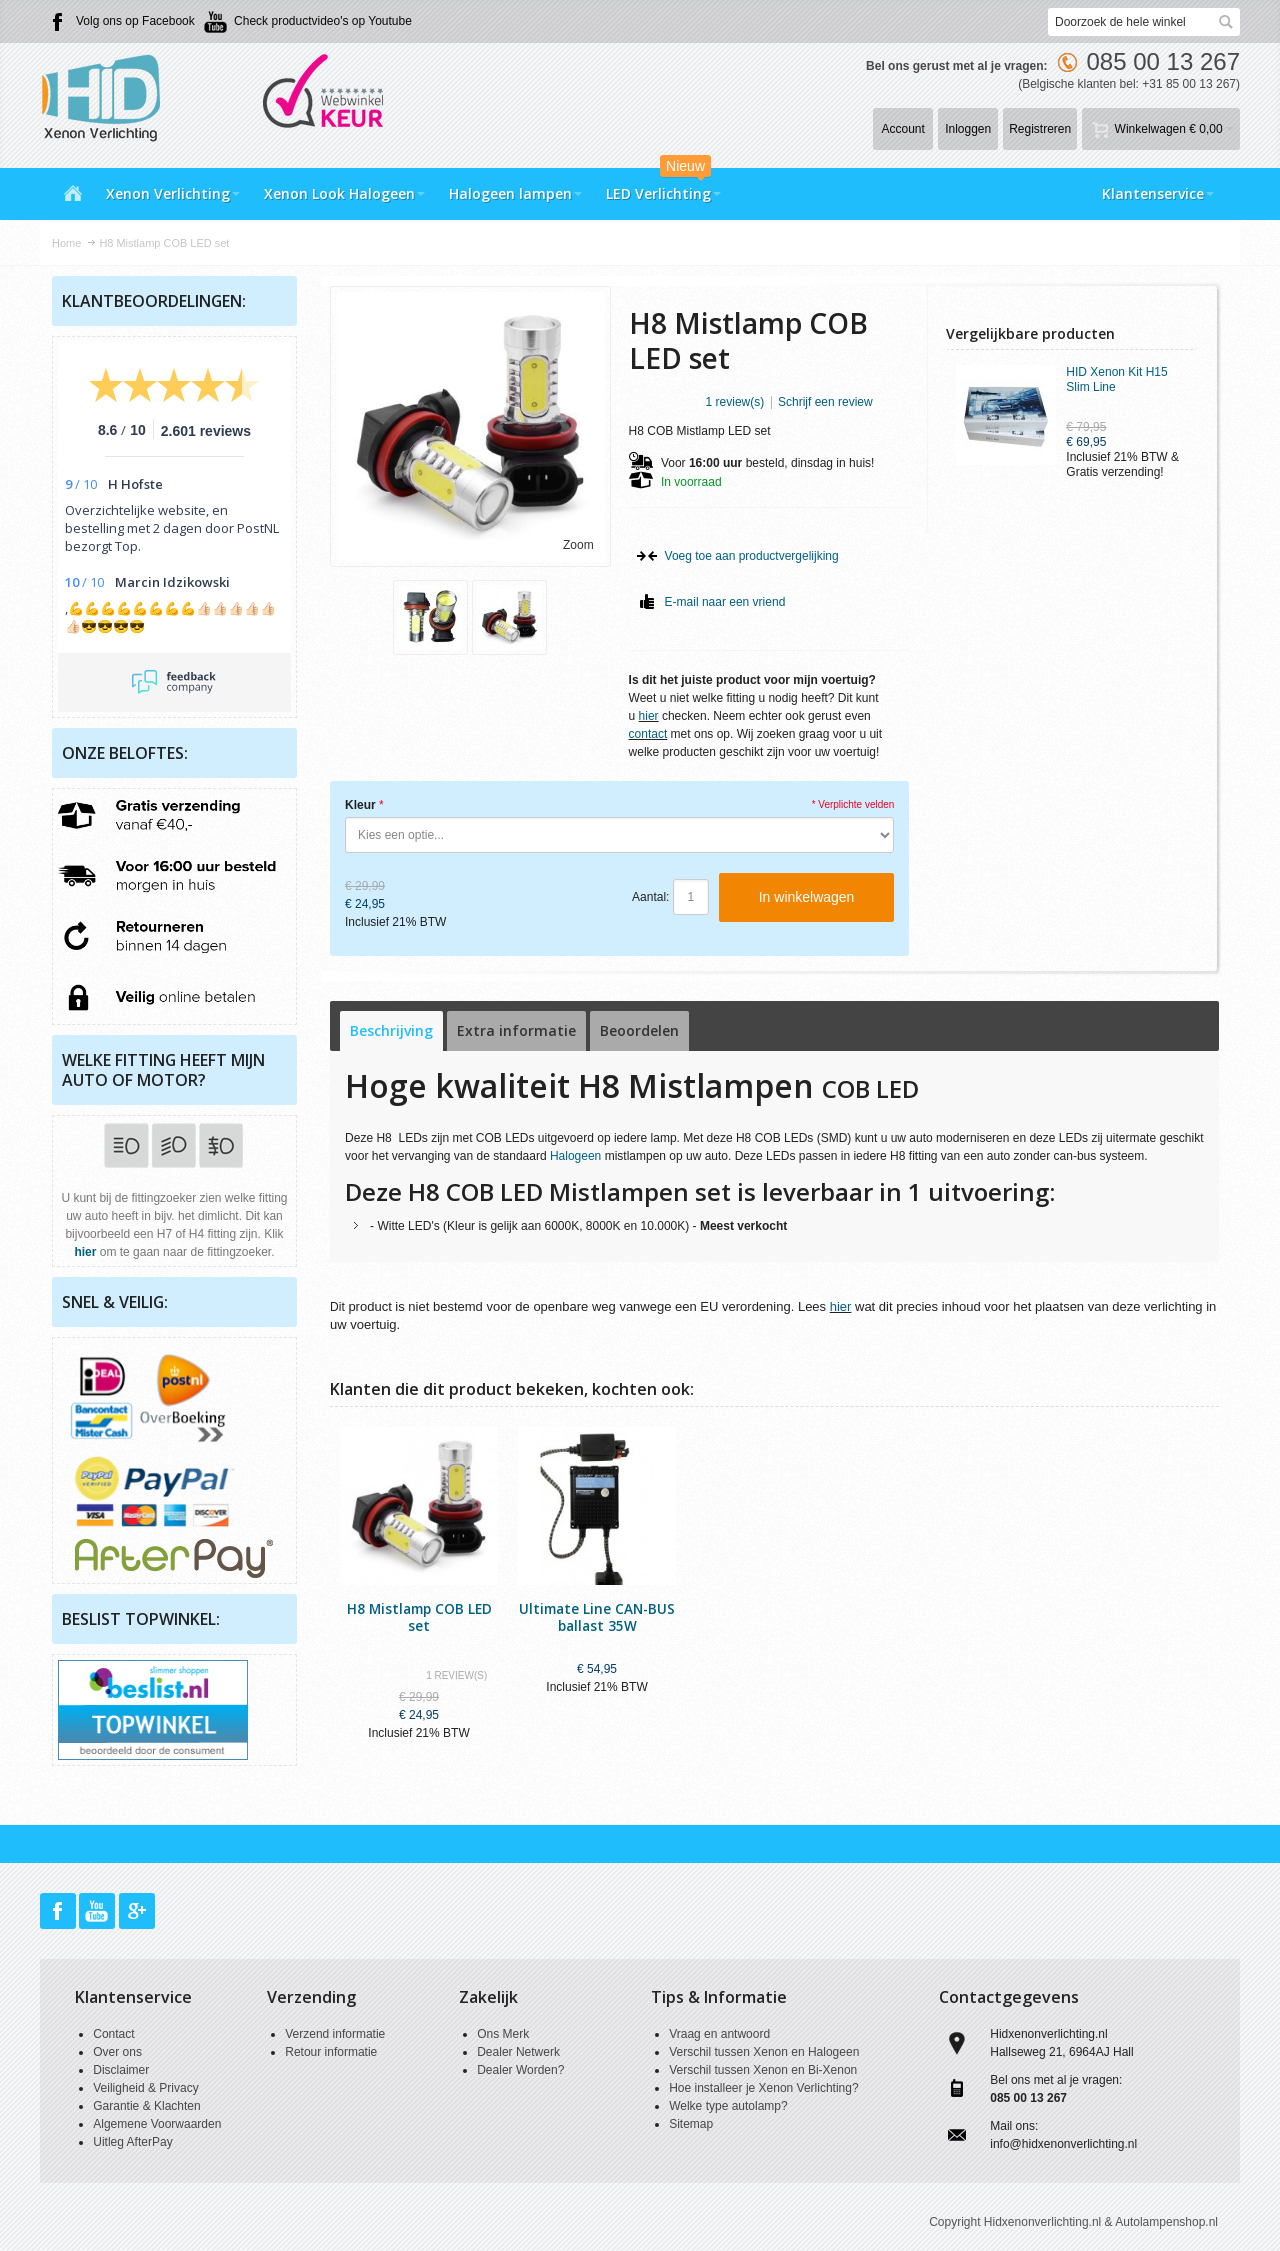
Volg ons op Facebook (135, 21)
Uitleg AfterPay (132, 2142)
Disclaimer (121, 2070)
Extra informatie (516, 1030)
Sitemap (691, 2124)
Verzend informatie (335, 2034)
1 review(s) (735, 402)
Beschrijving (391, 1030)
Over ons (117, 2052)
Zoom (578, 545)
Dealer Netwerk (518, 2052)
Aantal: (650, 897)
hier (649, 716)
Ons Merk (503, 2034)
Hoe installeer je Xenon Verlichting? (763, 2088)
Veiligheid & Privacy (145, 2088)
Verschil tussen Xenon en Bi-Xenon (763, 2070)
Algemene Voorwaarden (157, 2124)
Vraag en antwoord (719, 2034)
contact (648, 734)
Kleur (360, 805)
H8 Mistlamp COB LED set (419, 1617)
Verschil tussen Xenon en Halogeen (764, 2052)
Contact (113, 2034)
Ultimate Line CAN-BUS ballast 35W (597, 1617)
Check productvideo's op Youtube (323, 21)
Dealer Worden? (520, 2070)
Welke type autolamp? (728, 2106)
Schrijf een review (825, 402)
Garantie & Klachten (146, 2106)
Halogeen (575, 1156)
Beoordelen (639, 1030)
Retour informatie (331, 2052)
